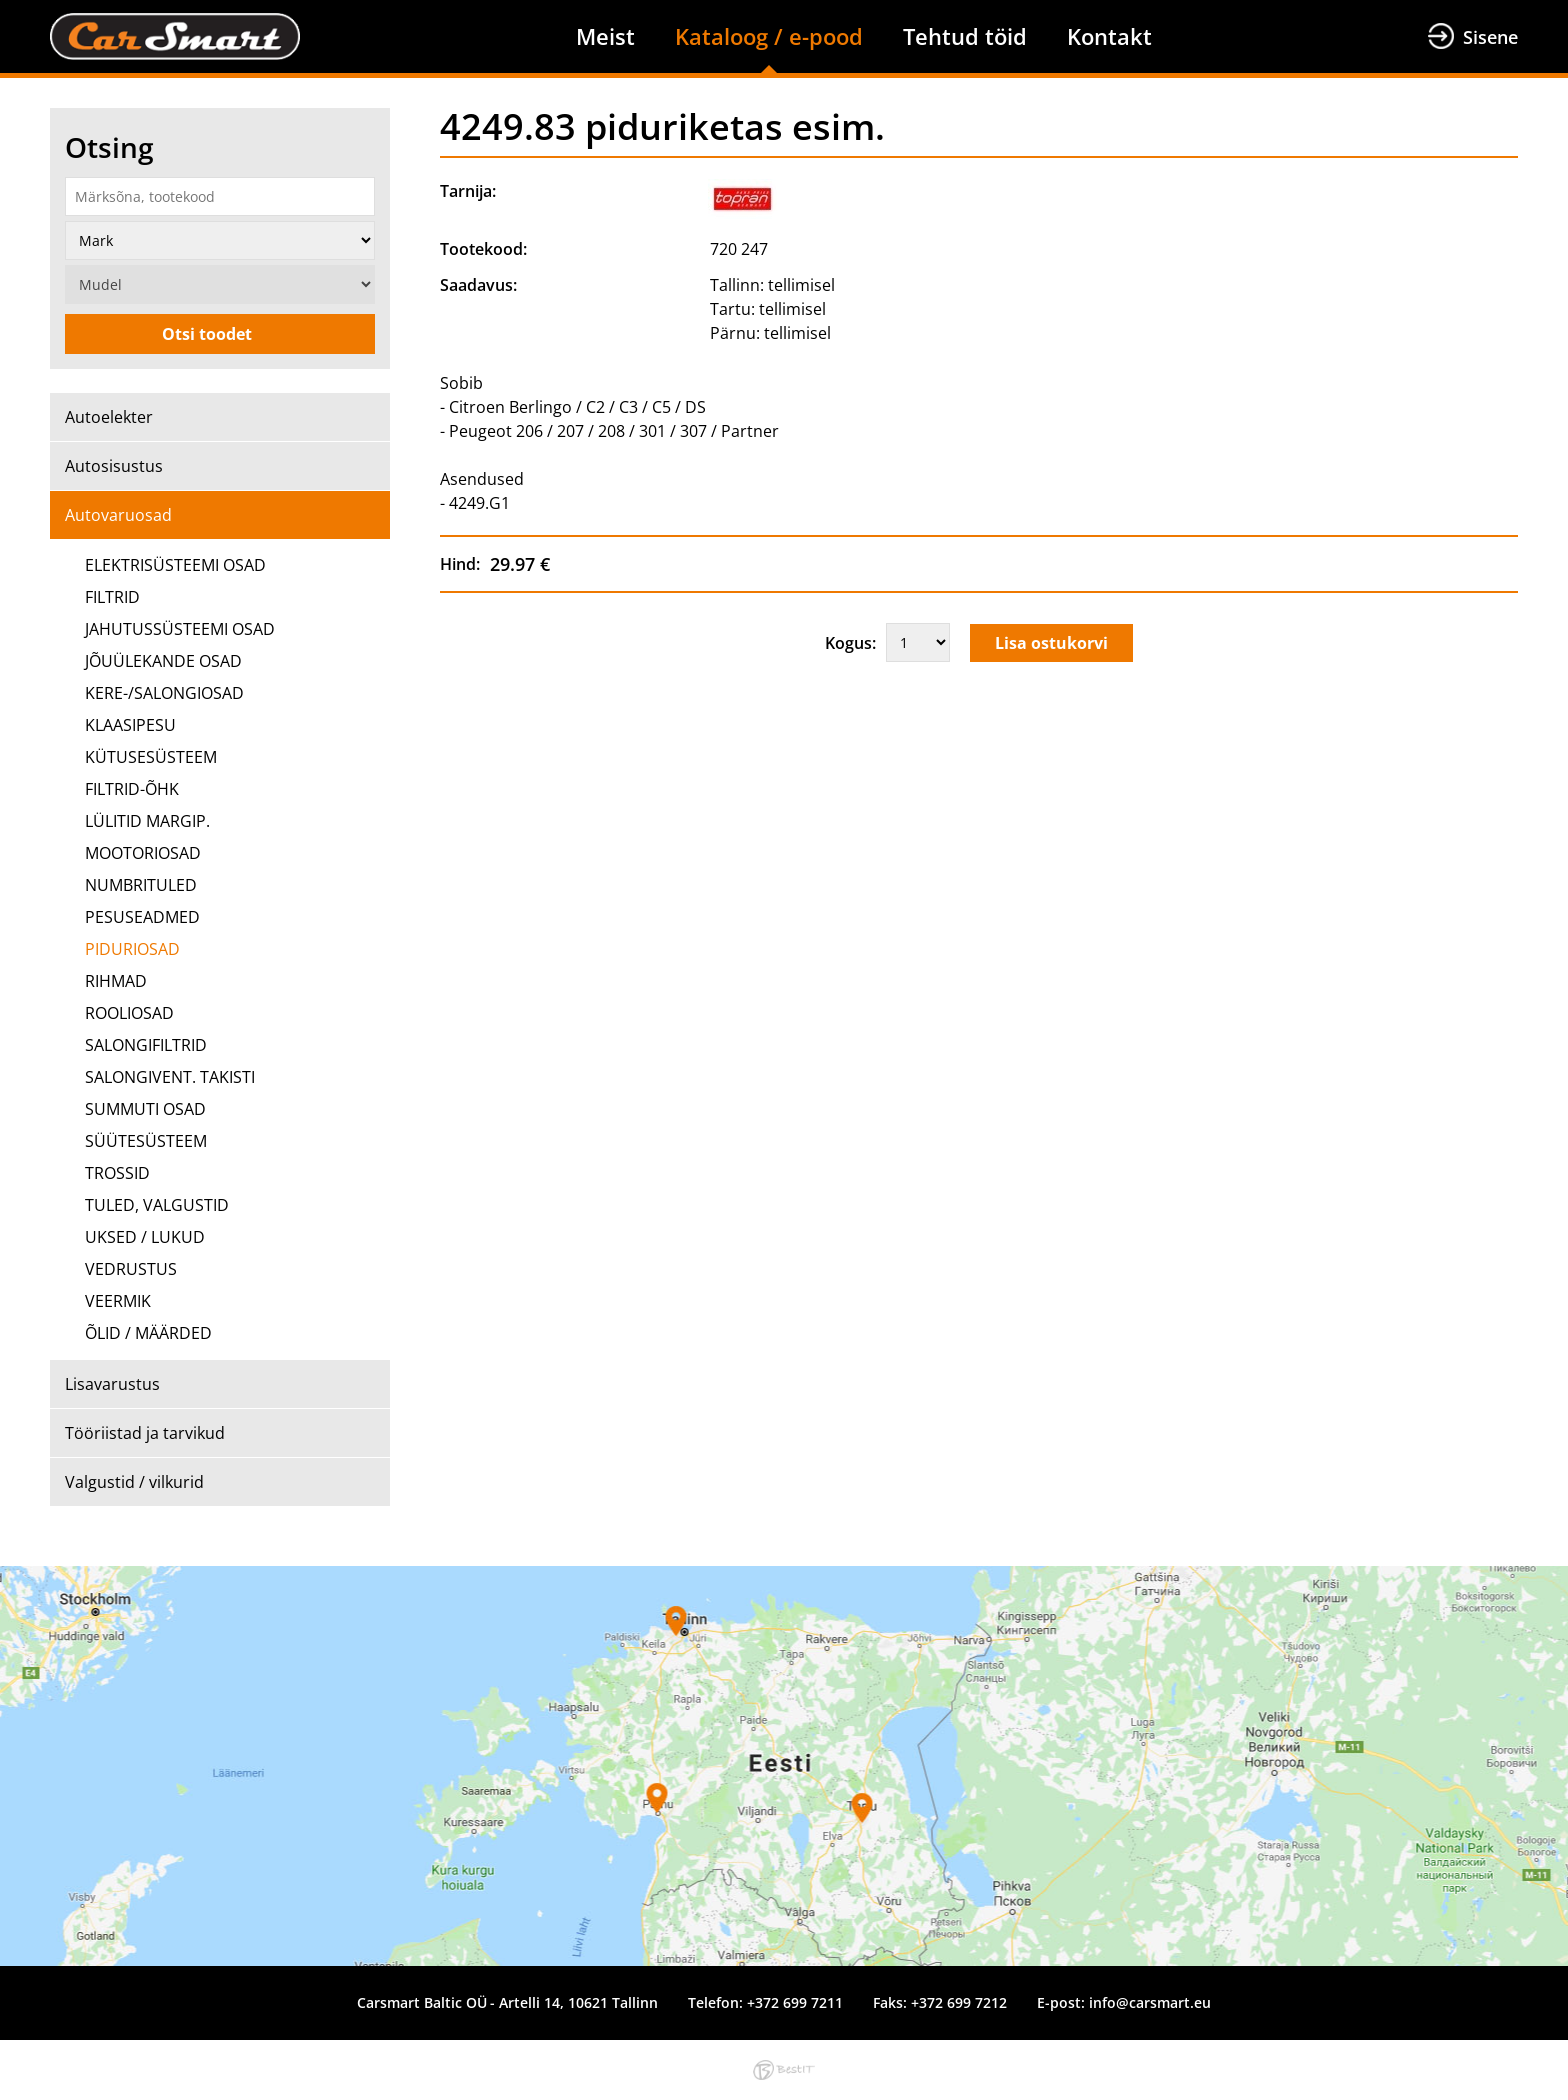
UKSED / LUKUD (145, 1237)
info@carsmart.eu (1150, 2002)
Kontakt (1109, 36)
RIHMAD (116, 981)
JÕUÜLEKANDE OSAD (163, 661)
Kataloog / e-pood (769, 36)
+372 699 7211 (795, 2002)
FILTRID (112, 597)
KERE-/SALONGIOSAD (164, 693)
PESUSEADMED (142, 917)
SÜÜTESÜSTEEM (146, 1141)
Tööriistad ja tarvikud (145, 1433)
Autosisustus (114, 466)
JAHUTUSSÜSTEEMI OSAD (180, 629)
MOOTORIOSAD (143, 853)
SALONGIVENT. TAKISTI (170, 1077)
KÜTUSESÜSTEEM (151, 757)
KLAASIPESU (130, 725)
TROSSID (117, 1173)
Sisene (1490, 37)
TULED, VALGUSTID (157, 1205)
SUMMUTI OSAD (145, 1109)
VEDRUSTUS (131, 1269)
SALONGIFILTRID (146, 1045)
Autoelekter (109, 417)
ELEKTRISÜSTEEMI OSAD (175, 565)
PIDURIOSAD (132, 949)
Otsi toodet (207, 334)
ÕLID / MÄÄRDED (148, 1333)
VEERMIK (118, 1301)
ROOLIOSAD (129, 1013)
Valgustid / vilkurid (134, 1482)
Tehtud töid (965, 36)
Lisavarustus (112, 1384)
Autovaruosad (118, 515)
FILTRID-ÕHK (132, 789)
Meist (605, 36)
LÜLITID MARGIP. (147, 821)
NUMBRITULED (141, 885)
